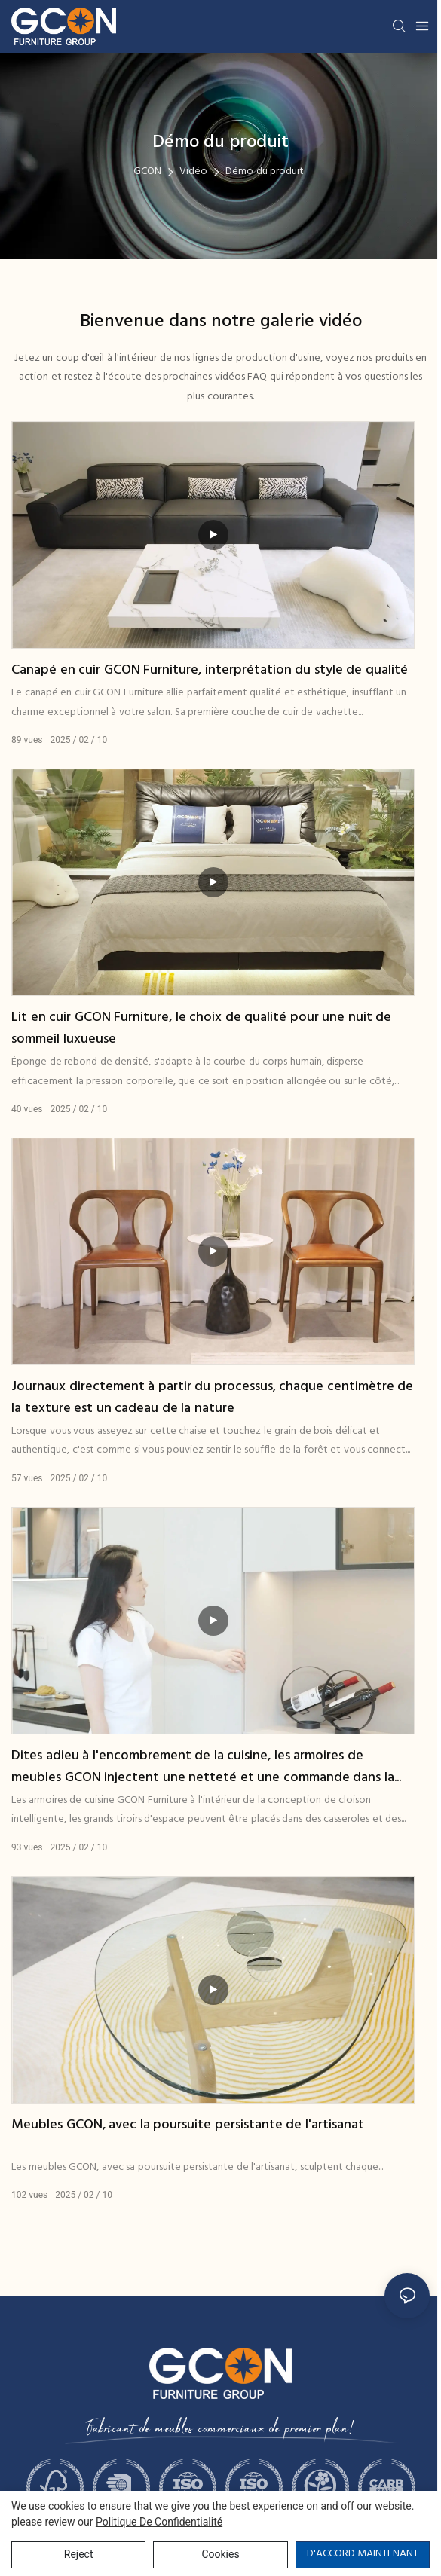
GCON (147, 171)
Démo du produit (264, 171)
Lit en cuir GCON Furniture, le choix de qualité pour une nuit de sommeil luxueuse (201, 1028)
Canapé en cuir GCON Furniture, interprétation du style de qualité (209, 670)
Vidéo (193, 171)
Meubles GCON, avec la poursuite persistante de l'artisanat (187, 2125)
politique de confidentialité (159, 2522)
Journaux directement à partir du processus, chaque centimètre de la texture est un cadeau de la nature (212, 1398)
